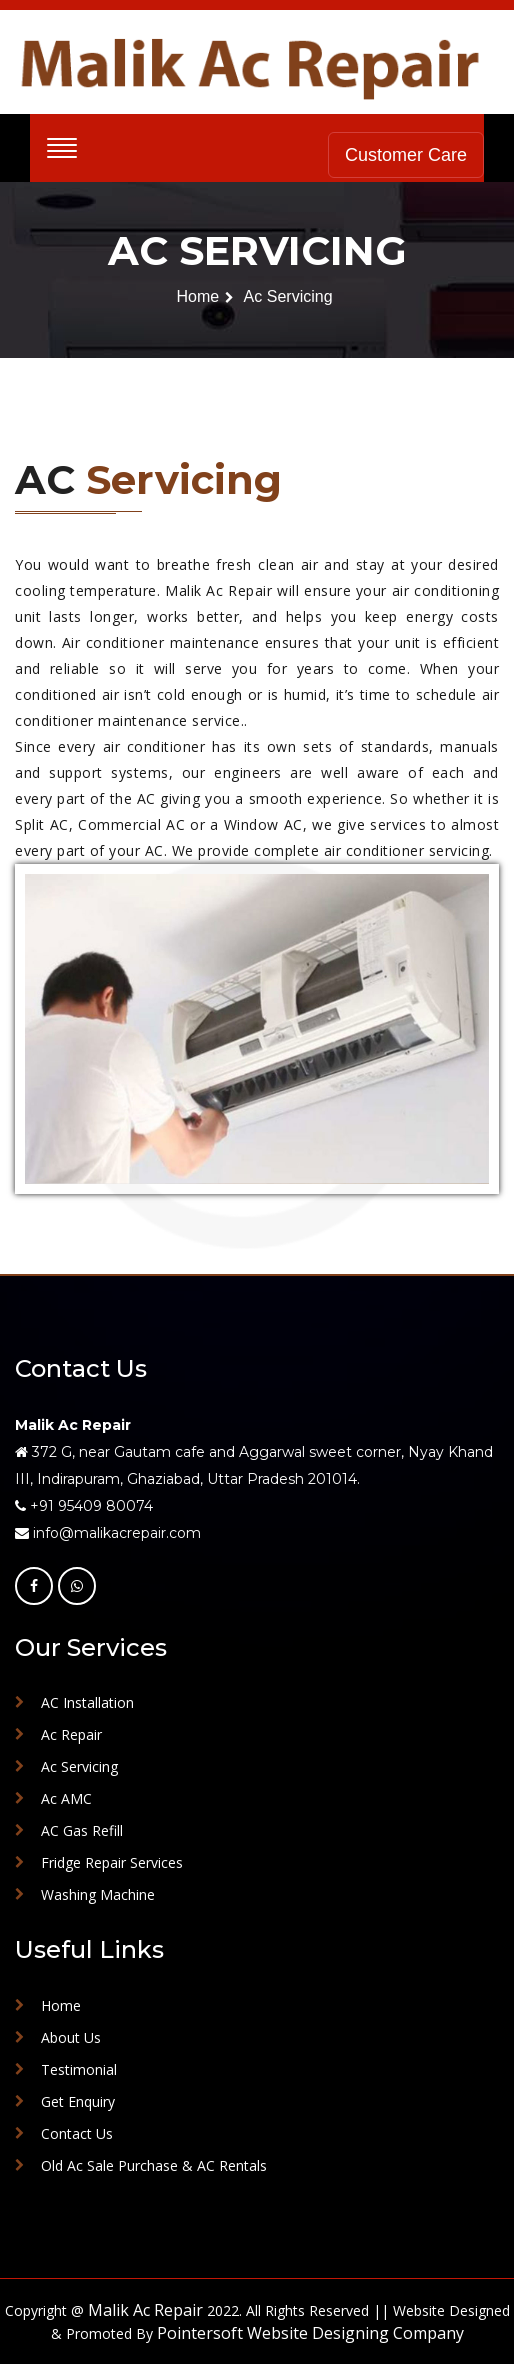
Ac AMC (66, 1798)
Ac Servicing (288, 296)
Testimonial (79, 2069)
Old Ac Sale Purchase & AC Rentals (154, 2165)
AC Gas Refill (82, 1830)
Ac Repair (71, 1734)
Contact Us (77, 2133)
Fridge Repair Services (112, 1862)
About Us (71, 2037)
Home (197, 296)
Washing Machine (98, 1894)
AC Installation (87, 1702)
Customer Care (406, 155)
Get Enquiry (78, 2101)
